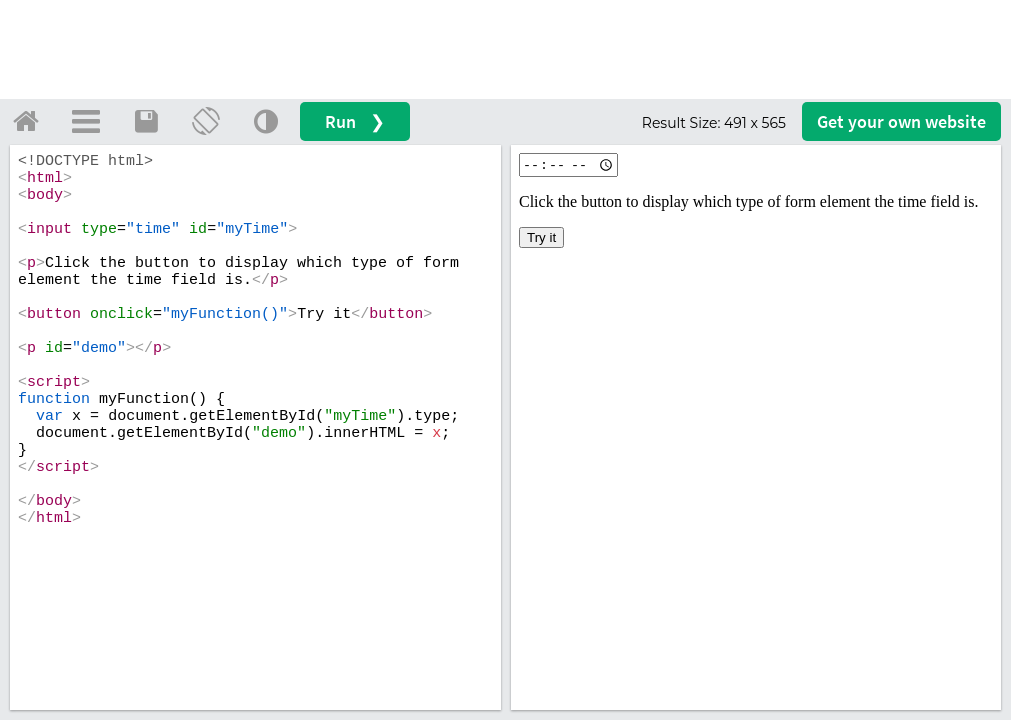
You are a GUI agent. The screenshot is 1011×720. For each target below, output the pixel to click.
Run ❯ (355, 121)
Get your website (901, 121)
